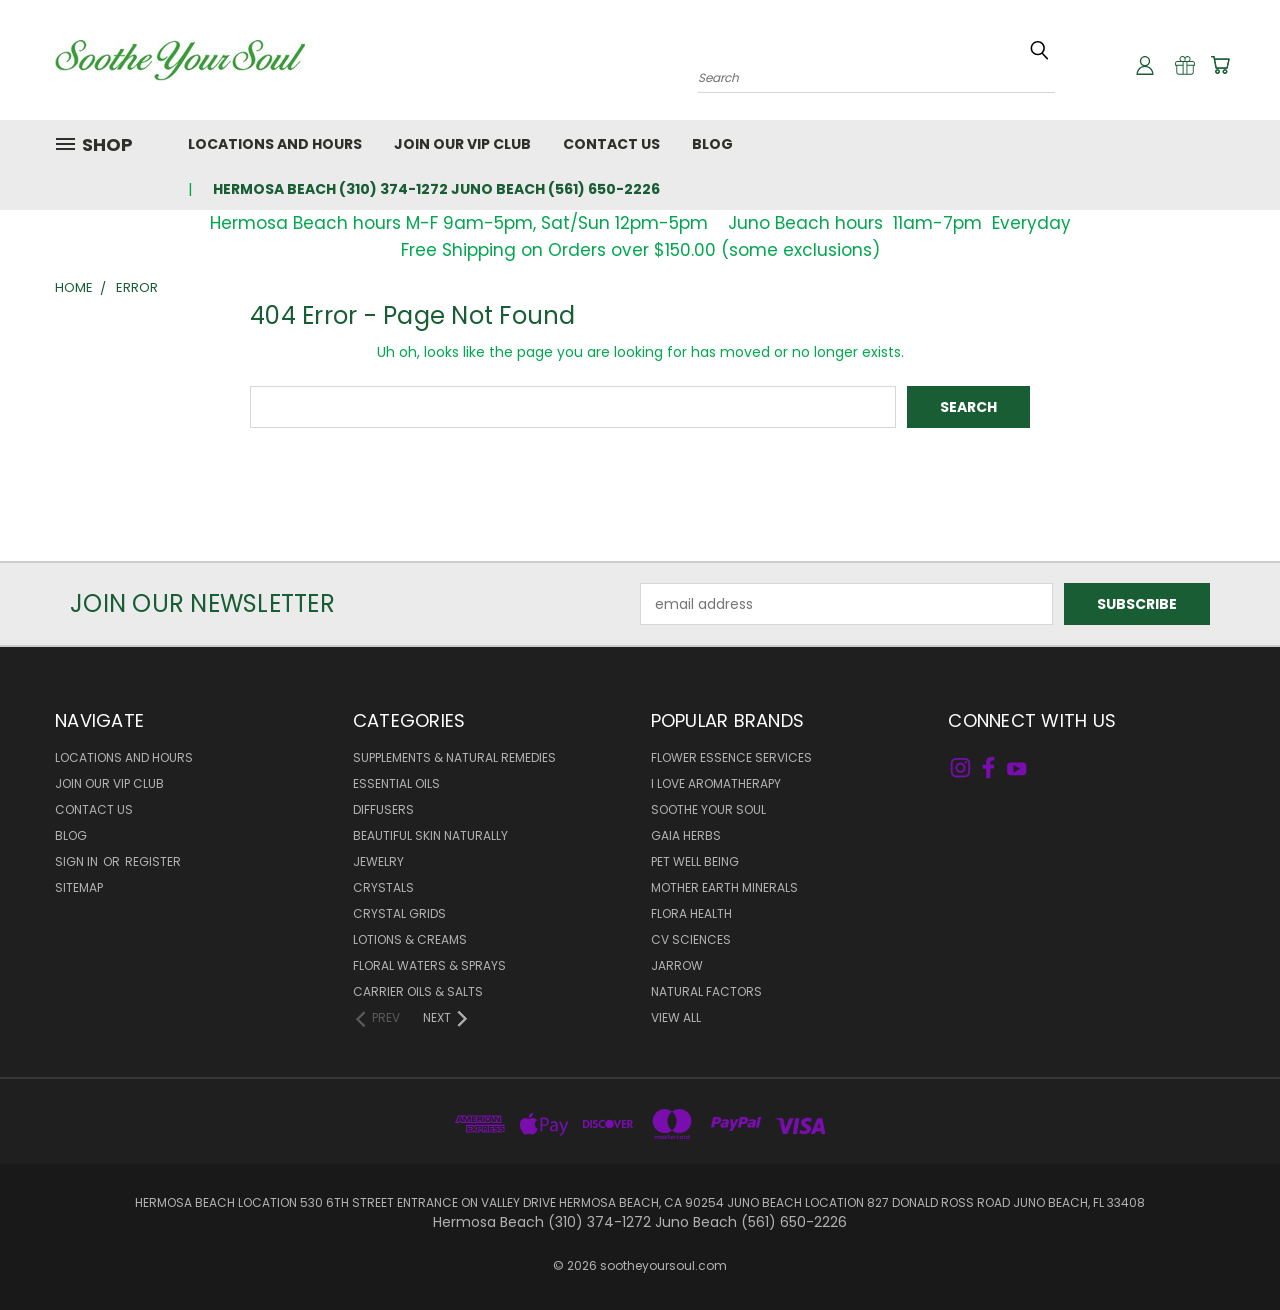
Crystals (383, 887)
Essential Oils (396, 783)
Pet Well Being (695, 861)
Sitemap (79, 887)
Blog (712, 144)
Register (153, 861)
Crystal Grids (399, 913)
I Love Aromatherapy (716, 783)
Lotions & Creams (410, 939)
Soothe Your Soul (708, 809)
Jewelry (378, 861)
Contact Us (611, 144)
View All (676, 1017)
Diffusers (383, 809)
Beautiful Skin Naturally (430, 835)
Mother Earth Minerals (724, 887)
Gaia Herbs (686, 835)
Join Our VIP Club (462, 144)
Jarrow (677, 965)
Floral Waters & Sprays (429, 965)
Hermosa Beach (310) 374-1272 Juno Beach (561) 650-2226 (436, 189)
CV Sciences (691, 939)
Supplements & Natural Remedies (454, 757)
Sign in (78, 861)
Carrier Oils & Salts (418, 991)
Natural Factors (706, 991)
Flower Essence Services (731, 757)
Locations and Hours (275, 144)
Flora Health (691, 913)
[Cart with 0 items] (1220, 65)
